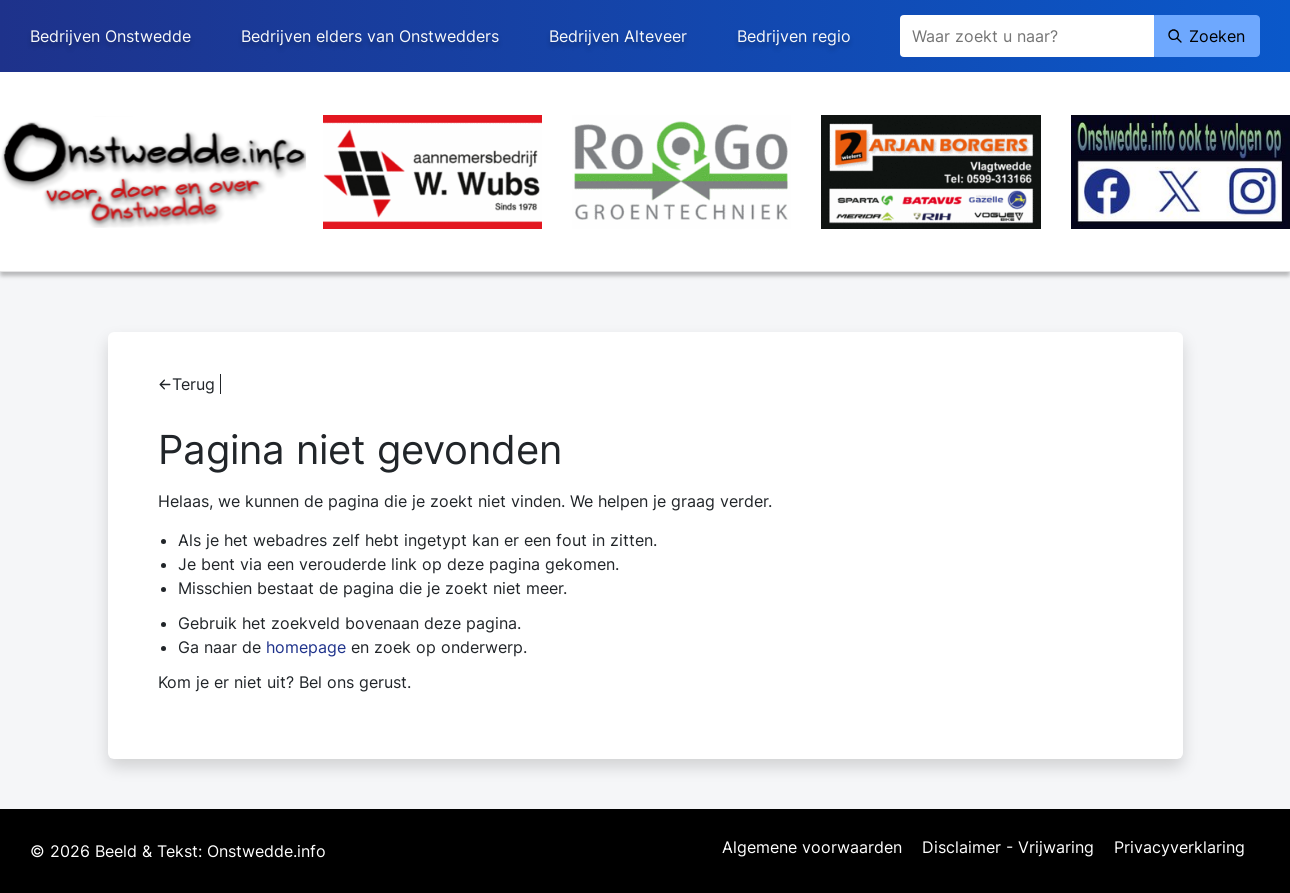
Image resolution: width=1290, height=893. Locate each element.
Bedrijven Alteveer (618, 36)
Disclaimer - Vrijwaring (1008, 848)
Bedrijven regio (794, 36)
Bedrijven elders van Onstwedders (370, 36)
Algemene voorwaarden (812, 848)
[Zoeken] (1027, 36)
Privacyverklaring (1179, 848)
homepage (306, 647)
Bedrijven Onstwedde (110, 36)
